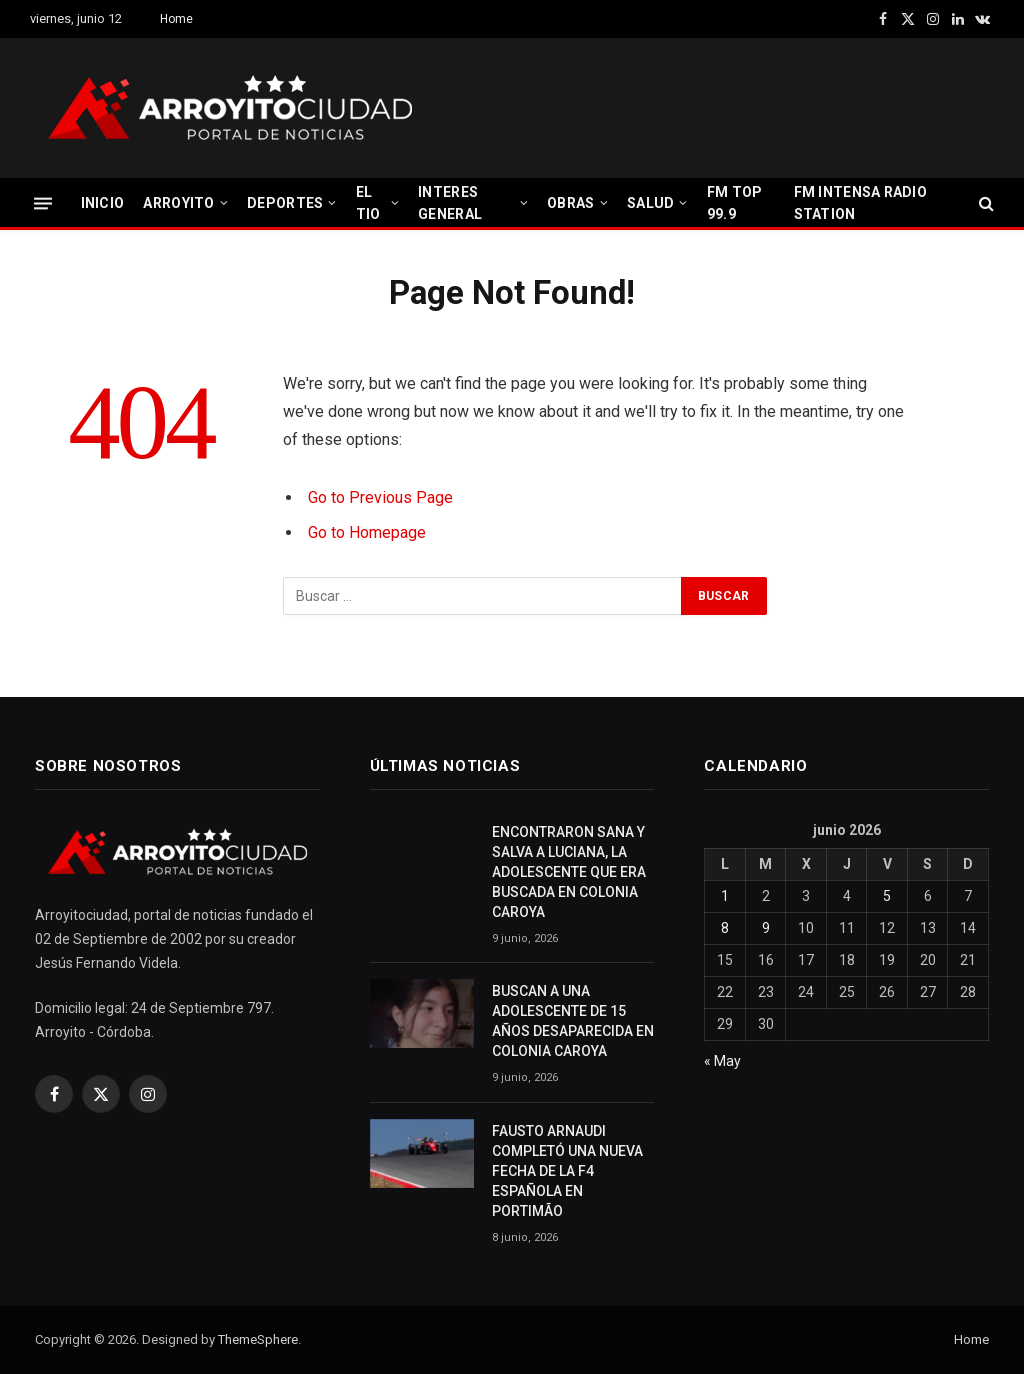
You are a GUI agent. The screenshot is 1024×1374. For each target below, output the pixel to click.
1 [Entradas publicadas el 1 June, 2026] (725, 896)
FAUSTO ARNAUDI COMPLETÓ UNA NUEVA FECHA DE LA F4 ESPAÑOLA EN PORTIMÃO (567, 1171)
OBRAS (570, 203)
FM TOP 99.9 (735, 203)
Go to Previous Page (380, 497)
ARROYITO (178, 203)
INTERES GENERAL (450, 203)
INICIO (103, 203)
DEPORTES (285, 203)
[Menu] (43, 202)
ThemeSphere (258, 1339)
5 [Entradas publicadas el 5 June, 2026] (887, 896)
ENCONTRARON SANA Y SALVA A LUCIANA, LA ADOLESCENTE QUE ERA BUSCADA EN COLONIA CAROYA (569, 872)
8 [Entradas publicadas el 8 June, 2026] (725, 928)
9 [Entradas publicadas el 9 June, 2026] (766, 928)
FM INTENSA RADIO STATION (860, 203)
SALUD (650, 203)
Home (176, 19)
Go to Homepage (367, 532)
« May (722, 1061)
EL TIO (368, 203)
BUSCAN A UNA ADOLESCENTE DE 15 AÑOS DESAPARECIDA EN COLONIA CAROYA (573, 1021)
